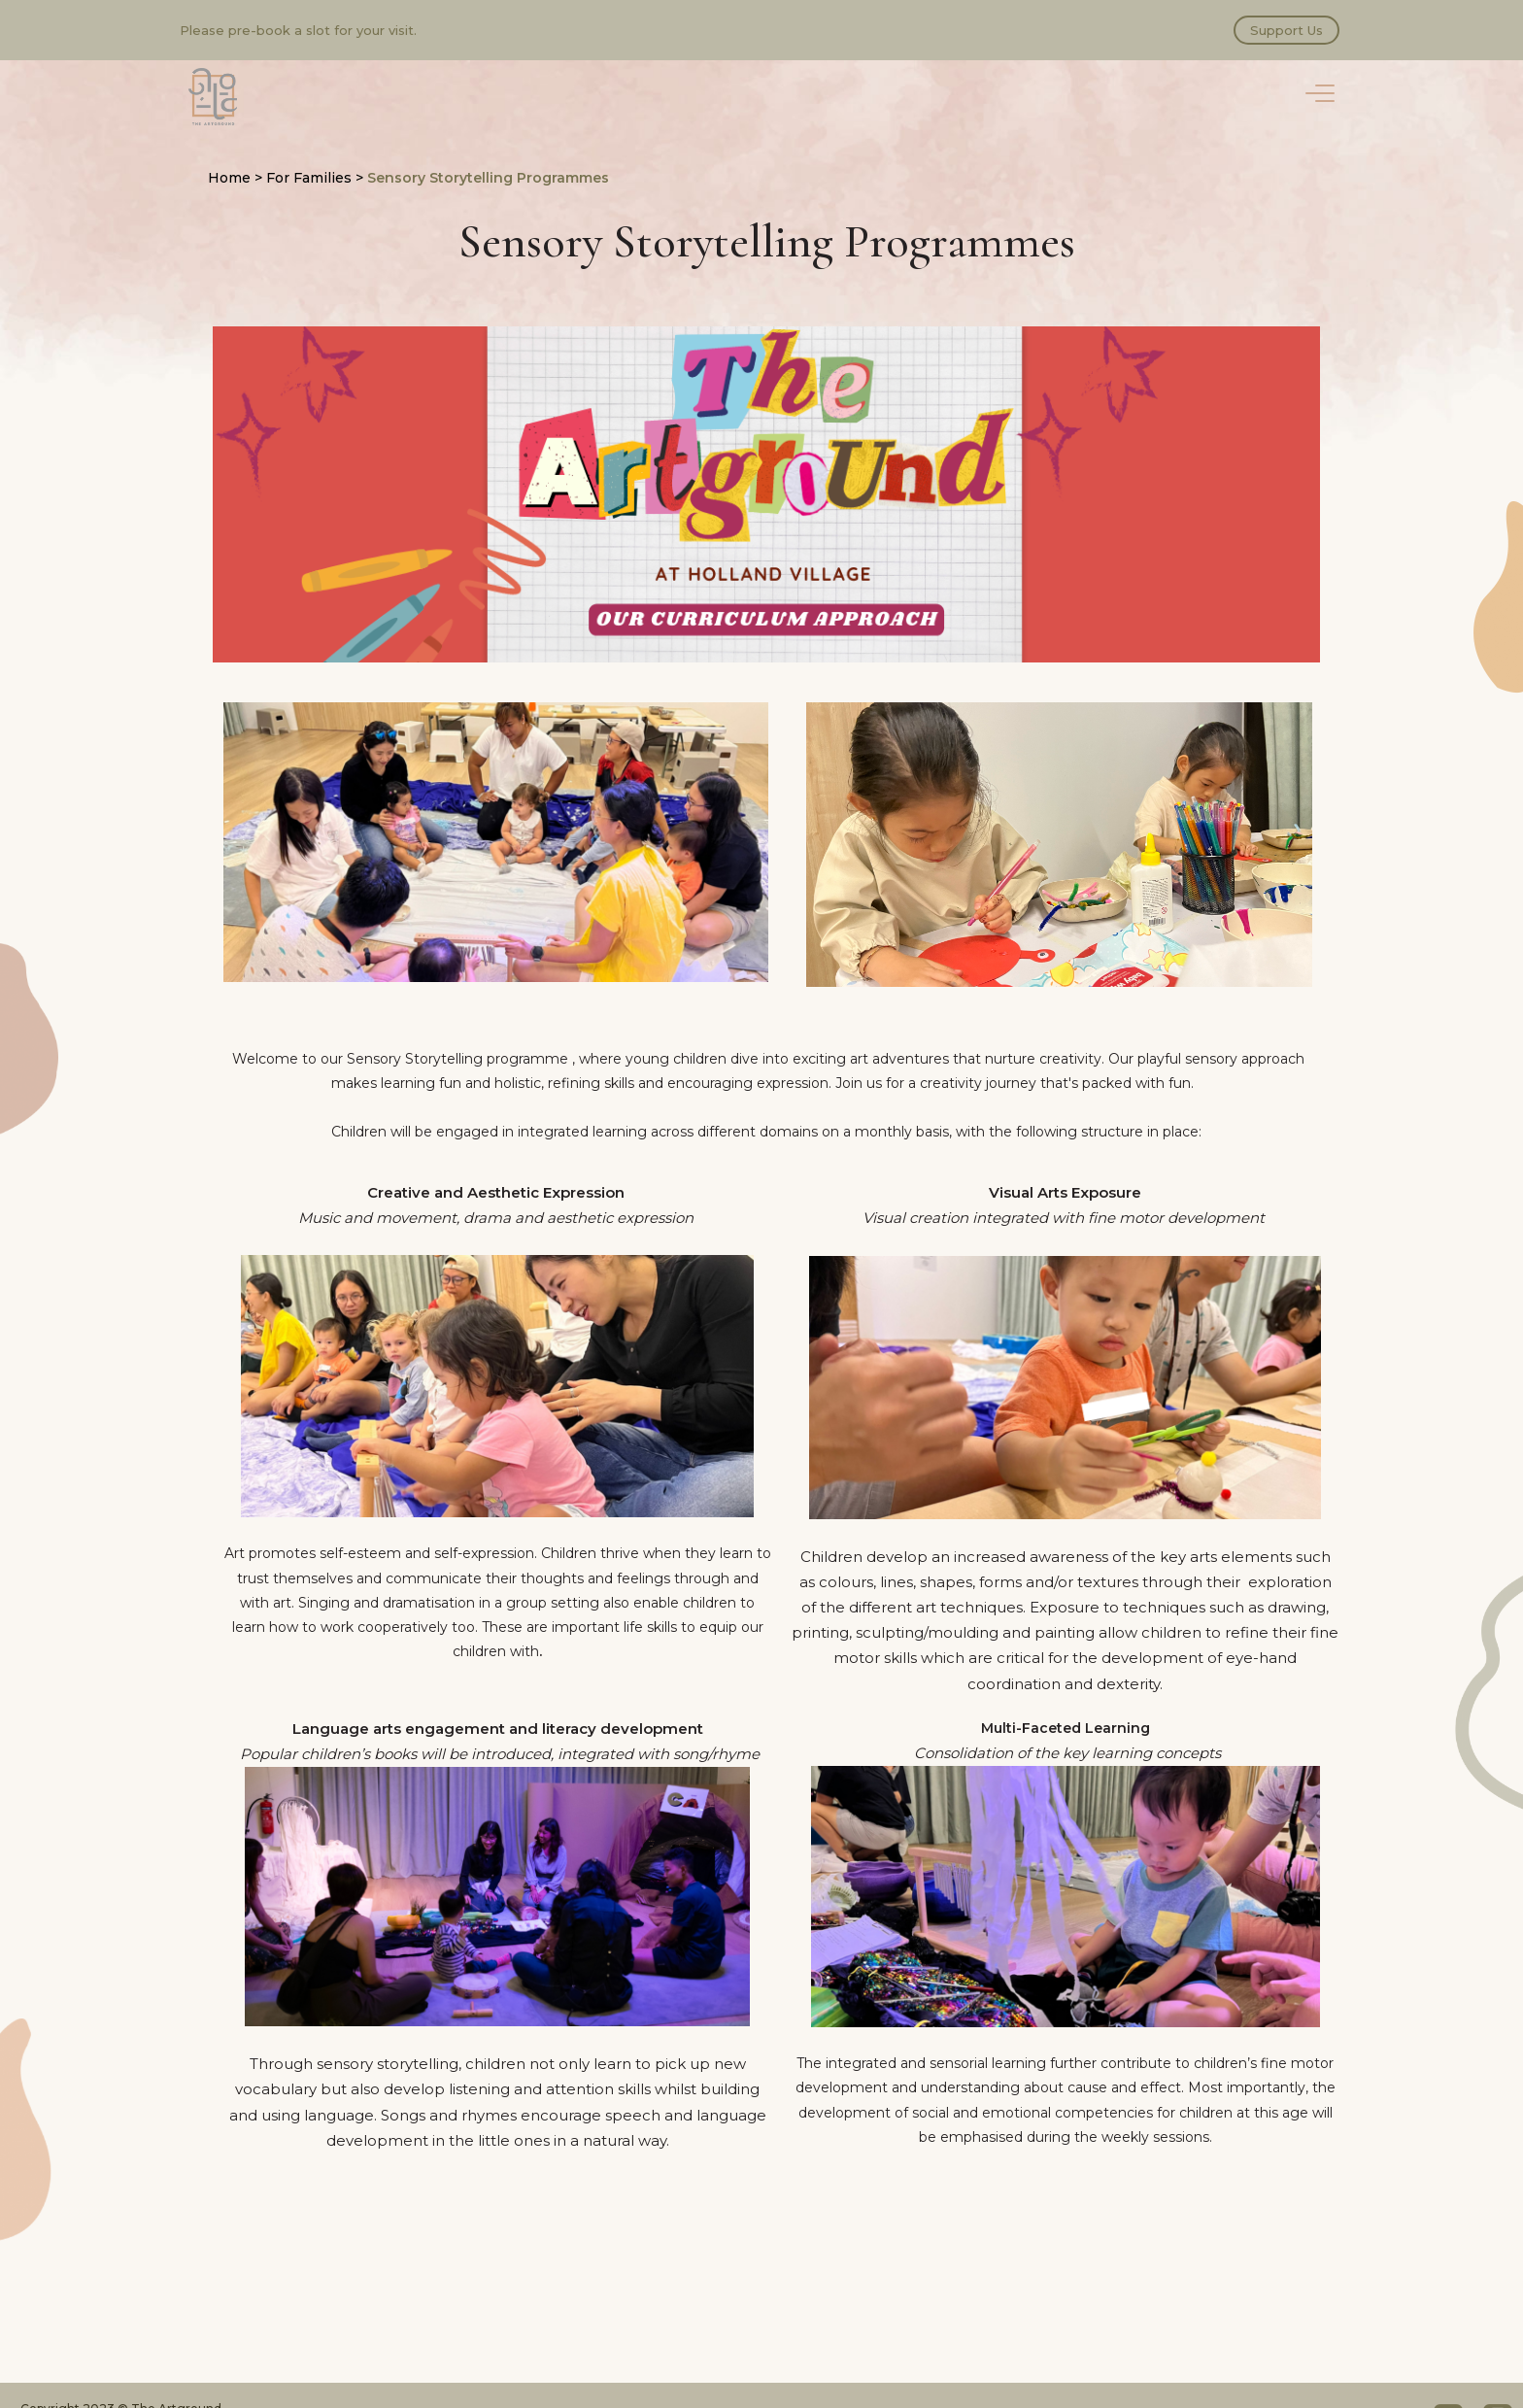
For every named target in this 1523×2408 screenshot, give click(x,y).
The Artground (212, 97)
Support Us (1286, 30)
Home (229, 178)
